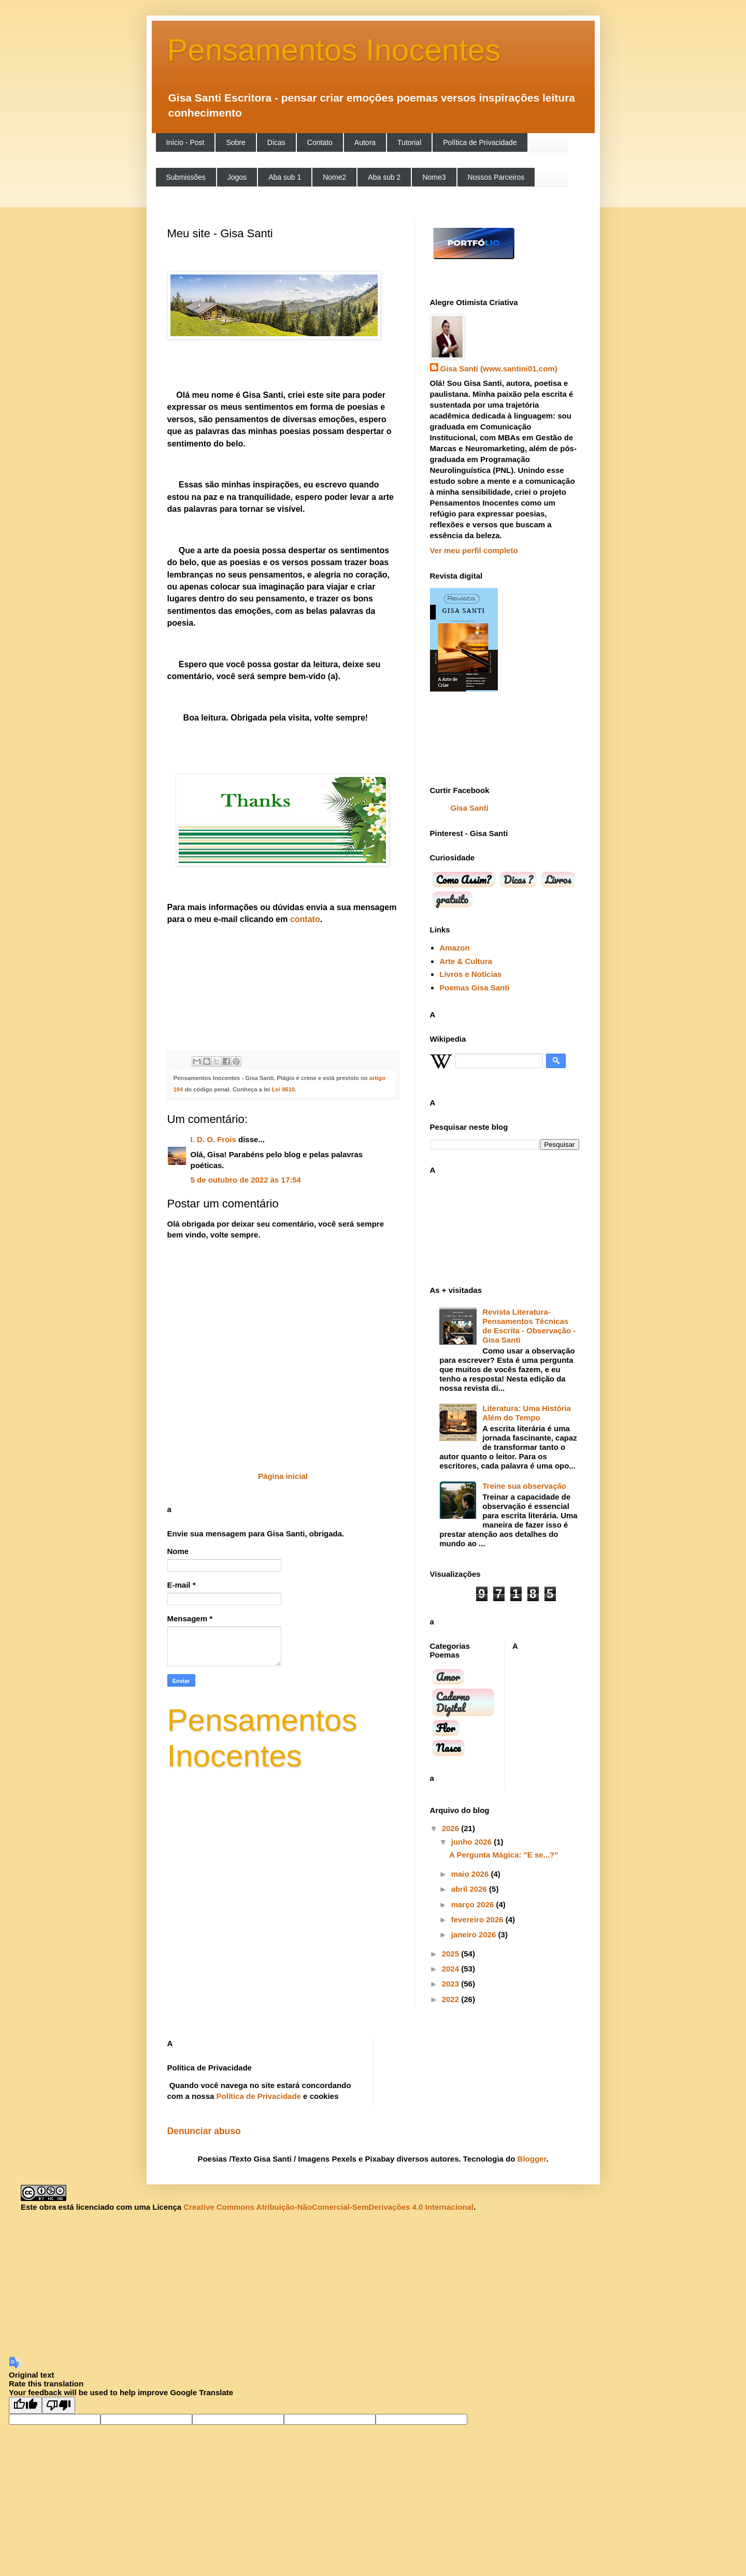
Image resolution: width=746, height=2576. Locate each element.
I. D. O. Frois (213, 1139)
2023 (452, 1983)
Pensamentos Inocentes (334, 50)
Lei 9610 (282, 1089)
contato (304, 919)
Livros (558, 879)
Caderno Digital (453, 1702)
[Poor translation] (58, 2405)
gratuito (452, 899)
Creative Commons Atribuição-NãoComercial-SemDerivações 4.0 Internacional (328, 2207)
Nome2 (334, 177)
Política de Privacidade (480, 142)
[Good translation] (25, 2405)
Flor (445, 1728)
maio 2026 (471, 1873)
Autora (365, 142)
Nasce (448, 1747)
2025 (452, 1953)
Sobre (235, 142)
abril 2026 (470, 1888)
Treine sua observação (524, 1485)
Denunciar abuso (204, 2131)
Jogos (237, 177)
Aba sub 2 (384, 177)
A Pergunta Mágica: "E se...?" (503, 1854)
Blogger (532, 2158)
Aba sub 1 (284, 177)
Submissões (186, 177)
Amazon (454, 947)
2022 (452, 1999)
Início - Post (185, 142)
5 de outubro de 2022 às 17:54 (246, 1179)
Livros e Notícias (470, 974)
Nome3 (434, 177)
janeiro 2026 (474, 1934)
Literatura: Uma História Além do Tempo (526, 1413)
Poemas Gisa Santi (474, 987)
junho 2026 (472, 1841)
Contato (320, 142)
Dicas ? (518, 879)
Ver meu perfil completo (474, 550)
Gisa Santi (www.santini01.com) (498, 368)
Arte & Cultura (465, 961)
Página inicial (283, 1476)
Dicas (276, 142)
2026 (452, 1828)
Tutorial (409, 142)
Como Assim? (463, 879)
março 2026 (473, 1904)
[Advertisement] (331, 2283)
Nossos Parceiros (496, 177)
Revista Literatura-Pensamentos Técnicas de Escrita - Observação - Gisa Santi (529, 1325)
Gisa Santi (470, 807)
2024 (452, 1968)
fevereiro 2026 (478, 1919)
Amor (448, 1677)
